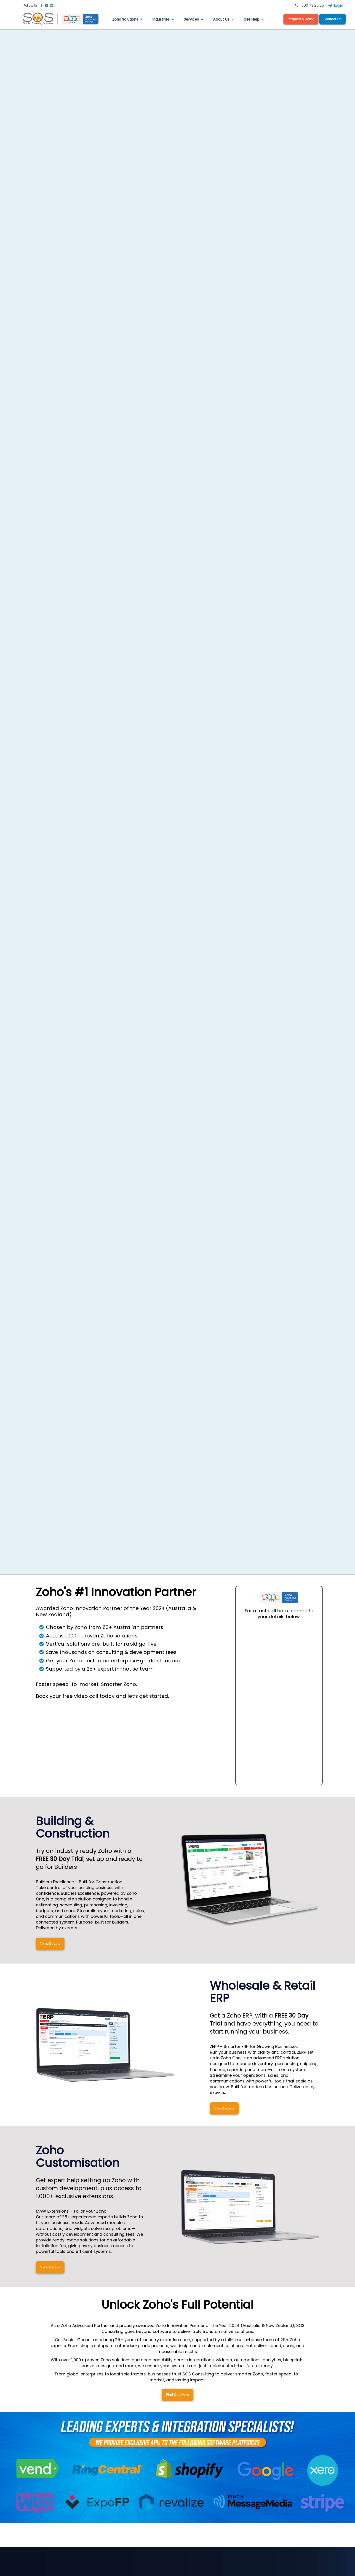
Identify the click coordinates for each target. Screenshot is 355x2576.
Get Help (253, 19)
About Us (223, 19)
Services (194, 19)
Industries (163, 19)
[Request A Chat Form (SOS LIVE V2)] (279, 1699)
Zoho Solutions (127, 19)
